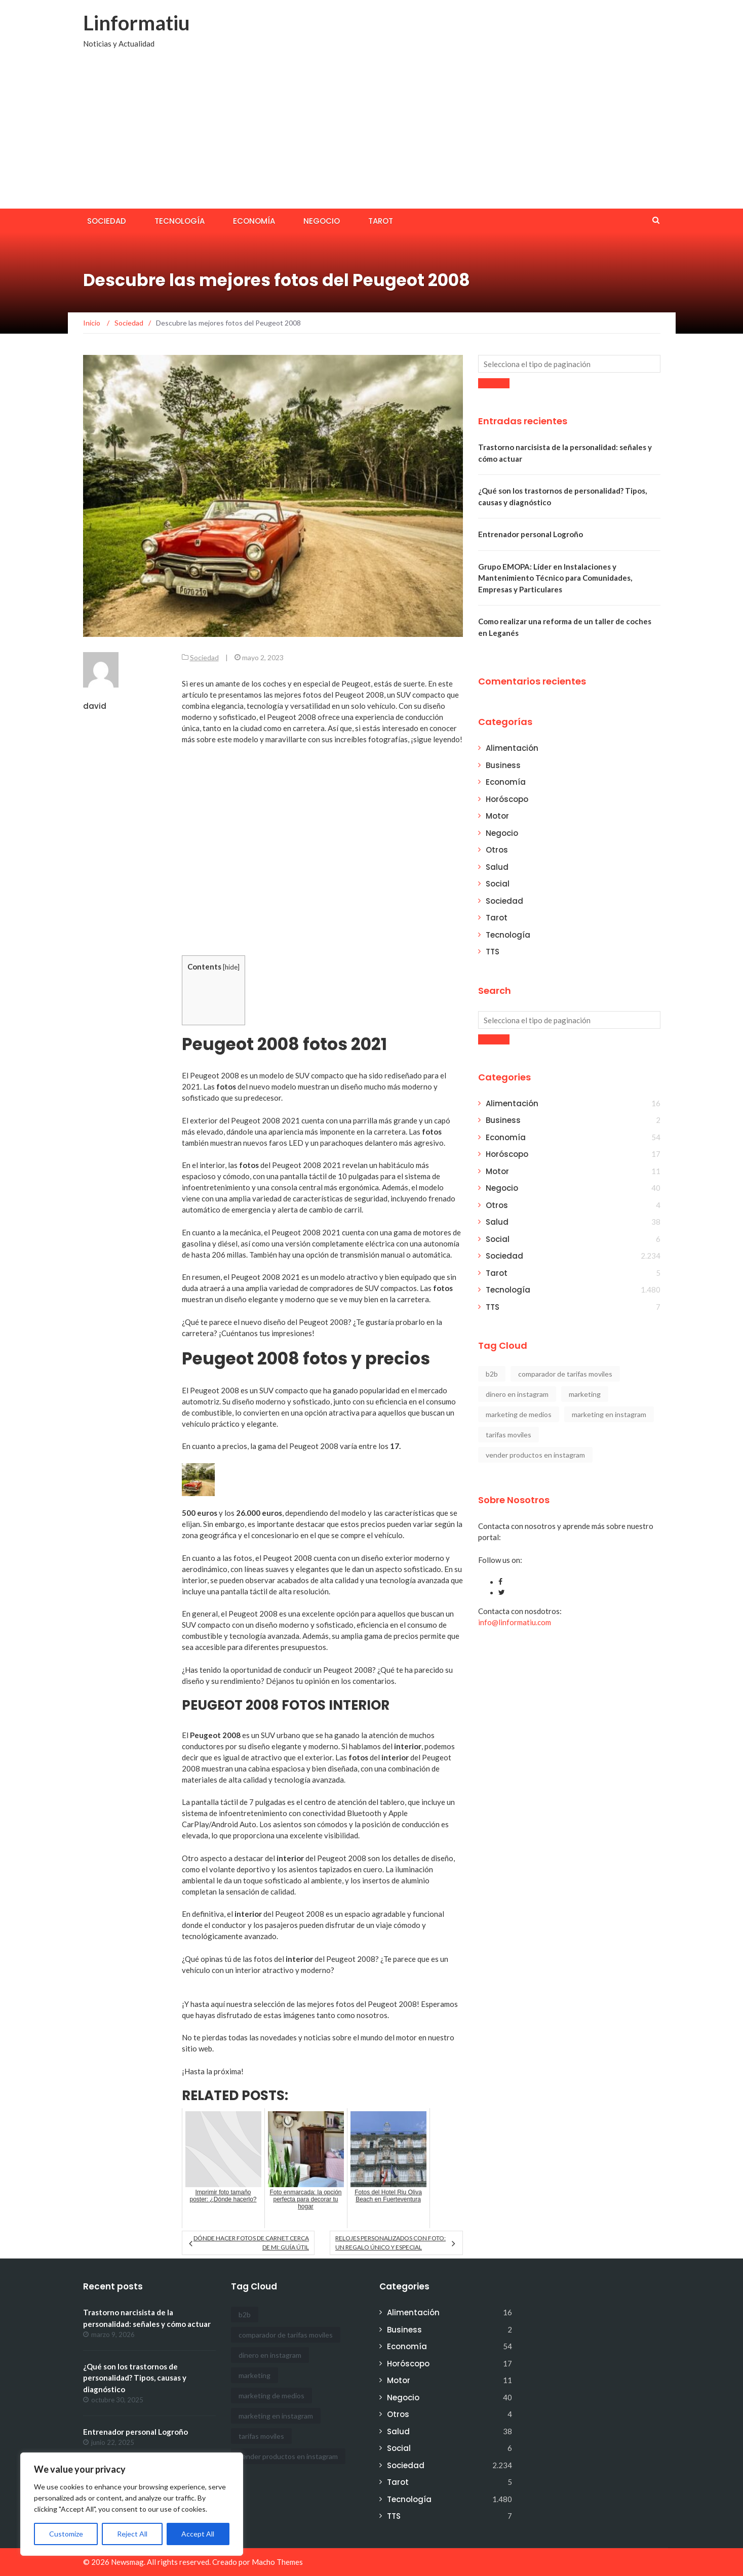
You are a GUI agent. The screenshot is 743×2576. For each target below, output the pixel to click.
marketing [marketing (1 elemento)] (585, 1394)
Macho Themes (277, 2561)
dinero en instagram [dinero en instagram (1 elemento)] (517, 1394)
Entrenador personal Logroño (530, 534)
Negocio (321, 221)
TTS (492, 951)
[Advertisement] (372, 133)
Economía (254, 221)
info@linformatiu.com (514, 1622)
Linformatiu (136, 23)
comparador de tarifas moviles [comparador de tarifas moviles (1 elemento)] (565, 1374)
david (94, 706)
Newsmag (127, 2561)
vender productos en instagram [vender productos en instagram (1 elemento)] (535, 1455)
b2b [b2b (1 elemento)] (492, 1374)
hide (231, 967)
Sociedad (106, 221)
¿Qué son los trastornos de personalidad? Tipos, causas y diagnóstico (134, 2378)
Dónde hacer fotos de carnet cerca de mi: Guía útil (251, 2242)
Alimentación (512, 748)
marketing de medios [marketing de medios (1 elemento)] (519, 1414)
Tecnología (179, 221)
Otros (497, 849)
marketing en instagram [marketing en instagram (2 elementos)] (609, 1414)
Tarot (380, 221)
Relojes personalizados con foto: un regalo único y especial (390, 2242)
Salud (497, 867)
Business (503, 765)
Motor (497, 816)
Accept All (197, 2533)
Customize (66, 2533)
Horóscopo (507, 799)
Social (498, 883)
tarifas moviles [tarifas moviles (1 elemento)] (508, 1434)
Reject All (132, 2533)
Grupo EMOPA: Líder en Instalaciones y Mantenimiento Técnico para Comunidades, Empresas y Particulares (555, 578)
